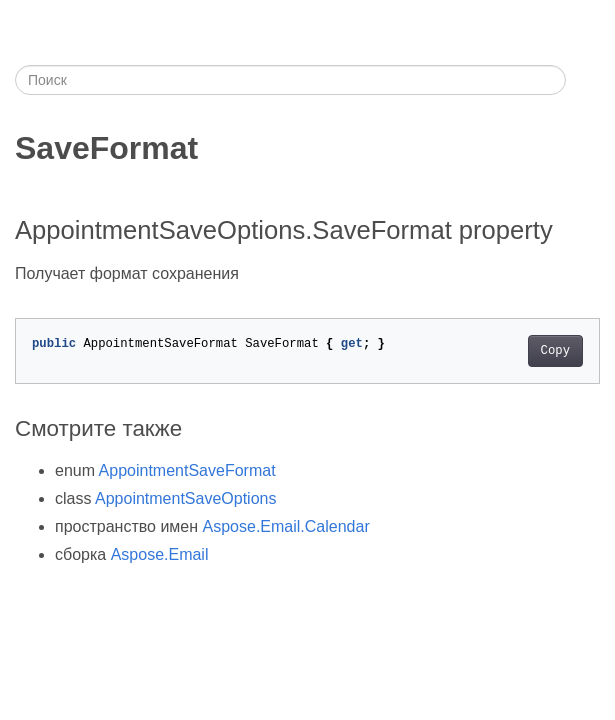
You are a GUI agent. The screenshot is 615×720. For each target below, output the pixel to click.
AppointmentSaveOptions (185, 498)
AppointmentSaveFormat (187, 470)
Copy (555, 351)
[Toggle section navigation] (583, 80)
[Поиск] (290, 80)
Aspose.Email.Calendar (286, 526)
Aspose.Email (160, 554)
